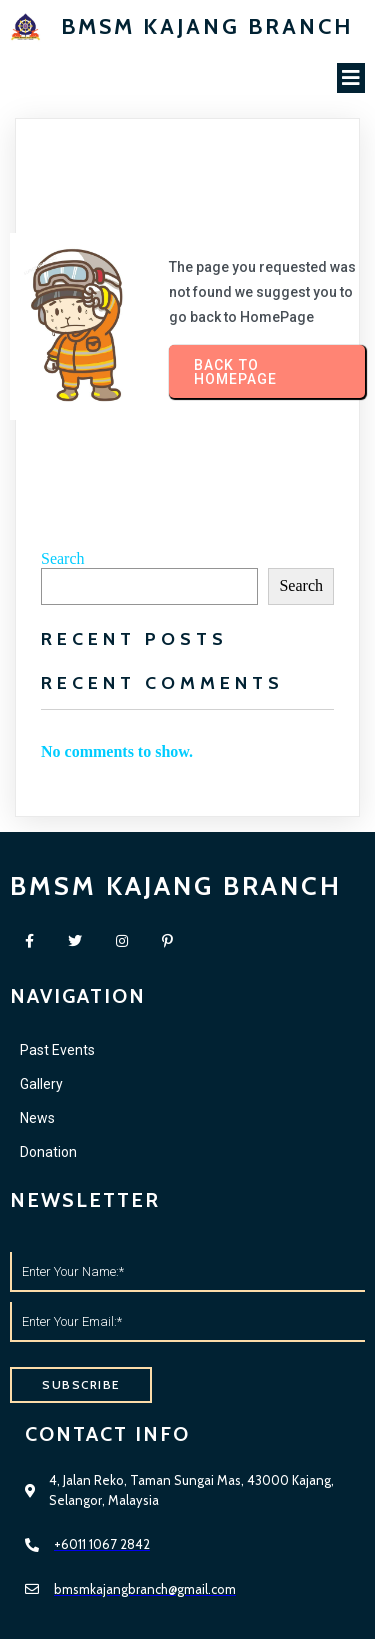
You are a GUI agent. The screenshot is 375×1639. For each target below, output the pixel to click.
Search (63, 558)
